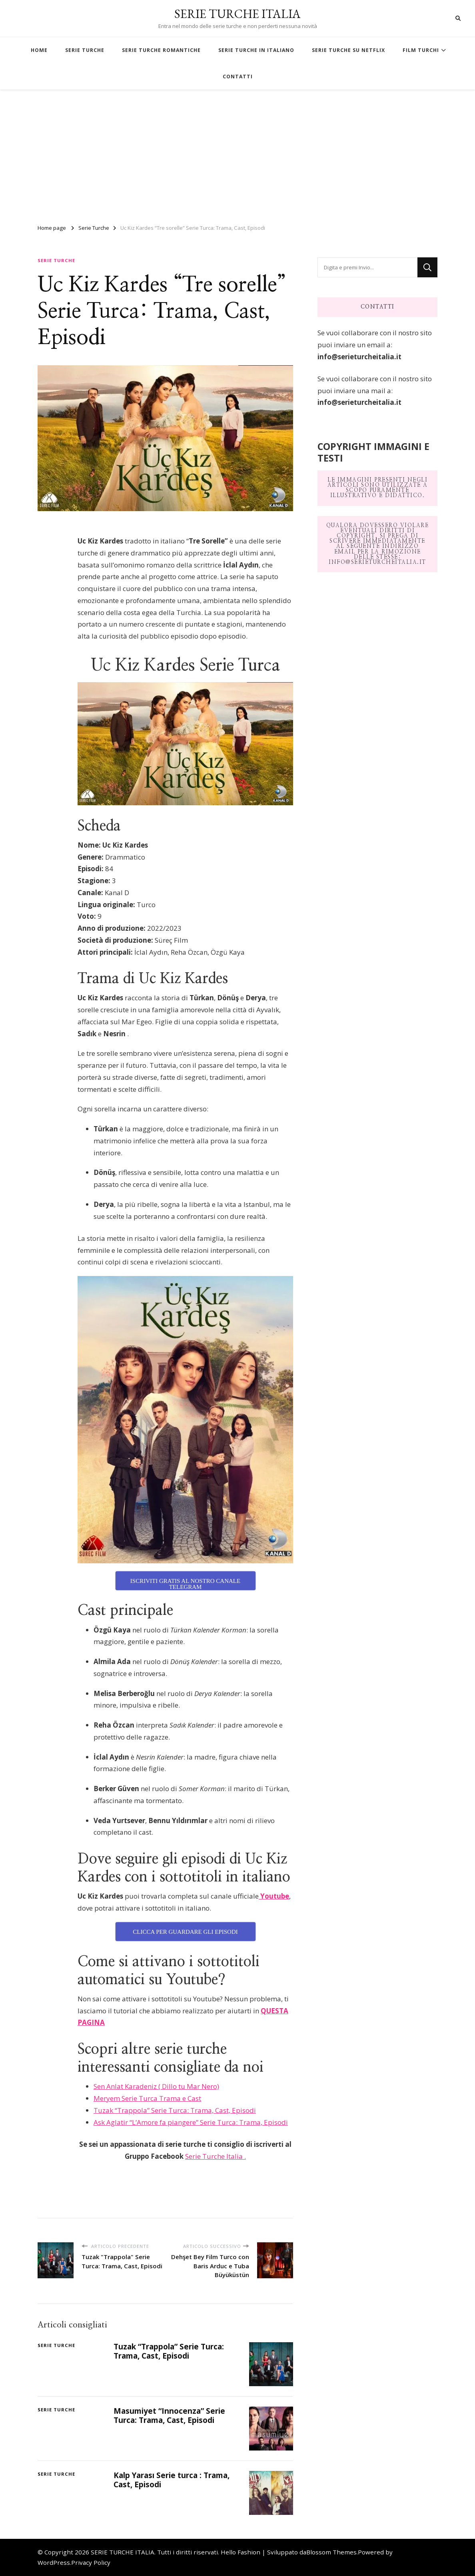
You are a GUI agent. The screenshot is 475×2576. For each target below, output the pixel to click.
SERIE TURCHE (84, 50)
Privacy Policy (90, 2562)
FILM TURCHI (421, 50)
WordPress (54, 2562)
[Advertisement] (237, 153)
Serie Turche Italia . (215, 2156)
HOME (39, 50)
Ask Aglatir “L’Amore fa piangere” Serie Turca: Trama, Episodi (191, 2122)
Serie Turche (56, 260)
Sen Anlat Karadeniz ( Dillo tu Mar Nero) (156, 2086)
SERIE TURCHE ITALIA (237, 14)
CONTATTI (238, 76)
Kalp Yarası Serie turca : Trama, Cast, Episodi (172, 2480)
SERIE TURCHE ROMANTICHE (161, 50)
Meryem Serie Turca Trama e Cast (147, 2098)
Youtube (274, 1896)
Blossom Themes (331, 2552)
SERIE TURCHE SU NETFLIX (348, 50)
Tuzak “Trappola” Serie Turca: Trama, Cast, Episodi (175, 2110)
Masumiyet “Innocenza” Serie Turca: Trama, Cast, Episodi (169, 2415)
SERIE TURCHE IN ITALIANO (256, 50)
